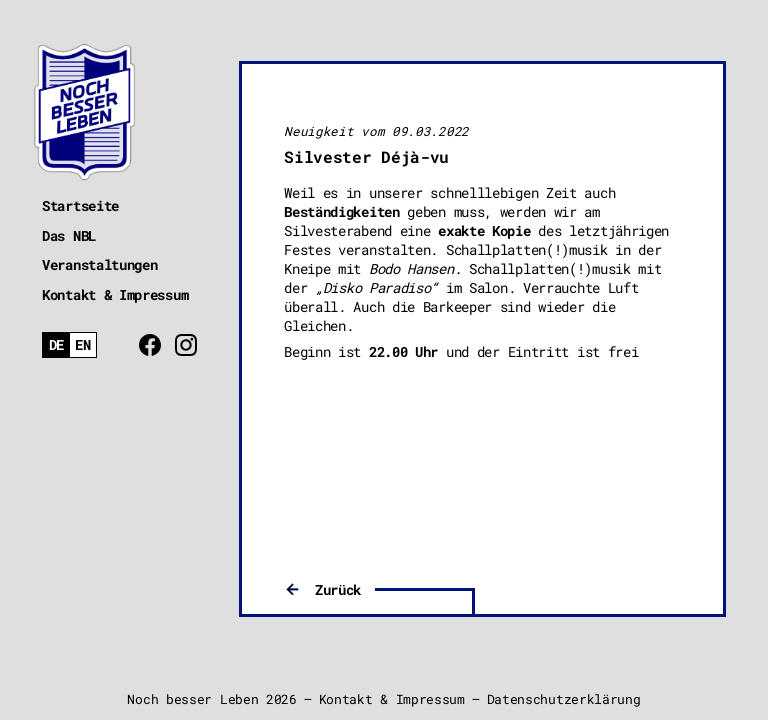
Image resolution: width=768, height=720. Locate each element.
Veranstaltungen (100, 264)
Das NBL (69, 235)
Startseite (80, 205)
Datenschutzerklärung (564, 699)
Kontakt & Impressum (115, 294)
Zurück (338, 589)
